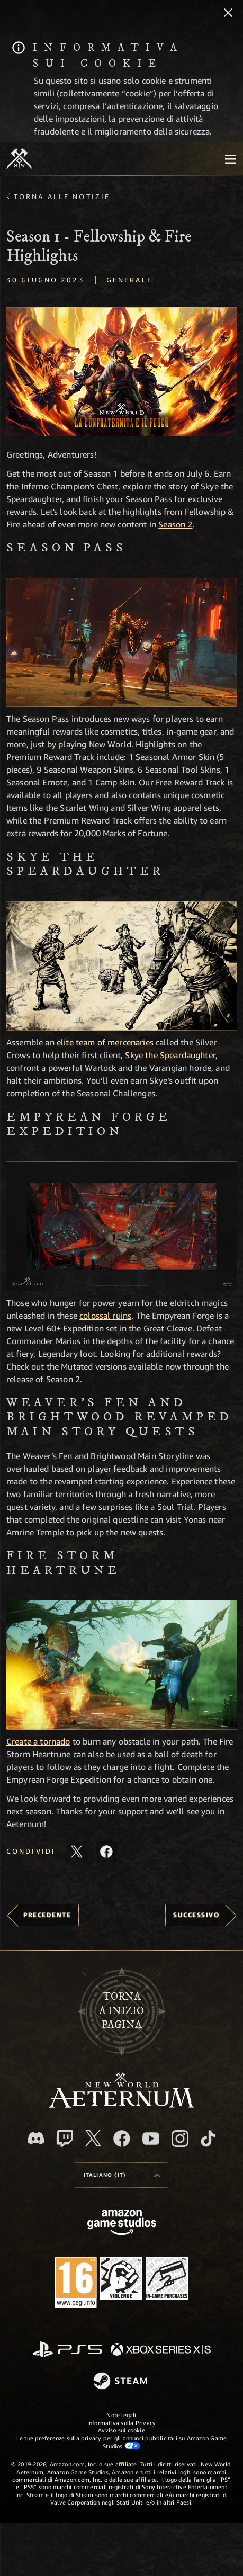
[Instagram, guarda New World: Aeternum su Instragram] (180, 2138)
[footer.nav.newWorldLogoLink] (121, 2104)
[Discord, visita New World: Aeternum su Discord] (36, 2138)
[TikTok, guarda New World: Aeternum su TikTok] (208, 2138)
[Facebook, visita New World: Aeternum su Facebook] (121, 2138)
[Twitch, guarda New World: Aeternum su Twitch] (64, 2138)
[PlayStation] (67, 2350)
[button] (121, 372)
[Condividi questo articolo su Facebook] (106, 1851)
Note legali (121, 2414)
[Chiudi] (228, 13)
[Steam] (121, 2381)
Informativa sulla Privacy (121, 2422)
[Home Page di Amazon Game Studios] (121, 2224)
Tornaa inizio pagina (121, 2011)
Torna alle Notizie (62, 196)
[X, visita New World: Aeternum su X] (93, 2138)
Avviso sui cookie (121, 2430)
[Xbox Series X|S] (160, 2350)
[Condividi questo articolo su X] (76, 1851)
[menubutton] (230, 158)
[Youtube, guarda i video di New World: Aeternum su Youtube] (150, 2138)
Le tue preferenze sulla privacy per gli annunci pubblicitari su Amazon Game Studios (121, 2442)
